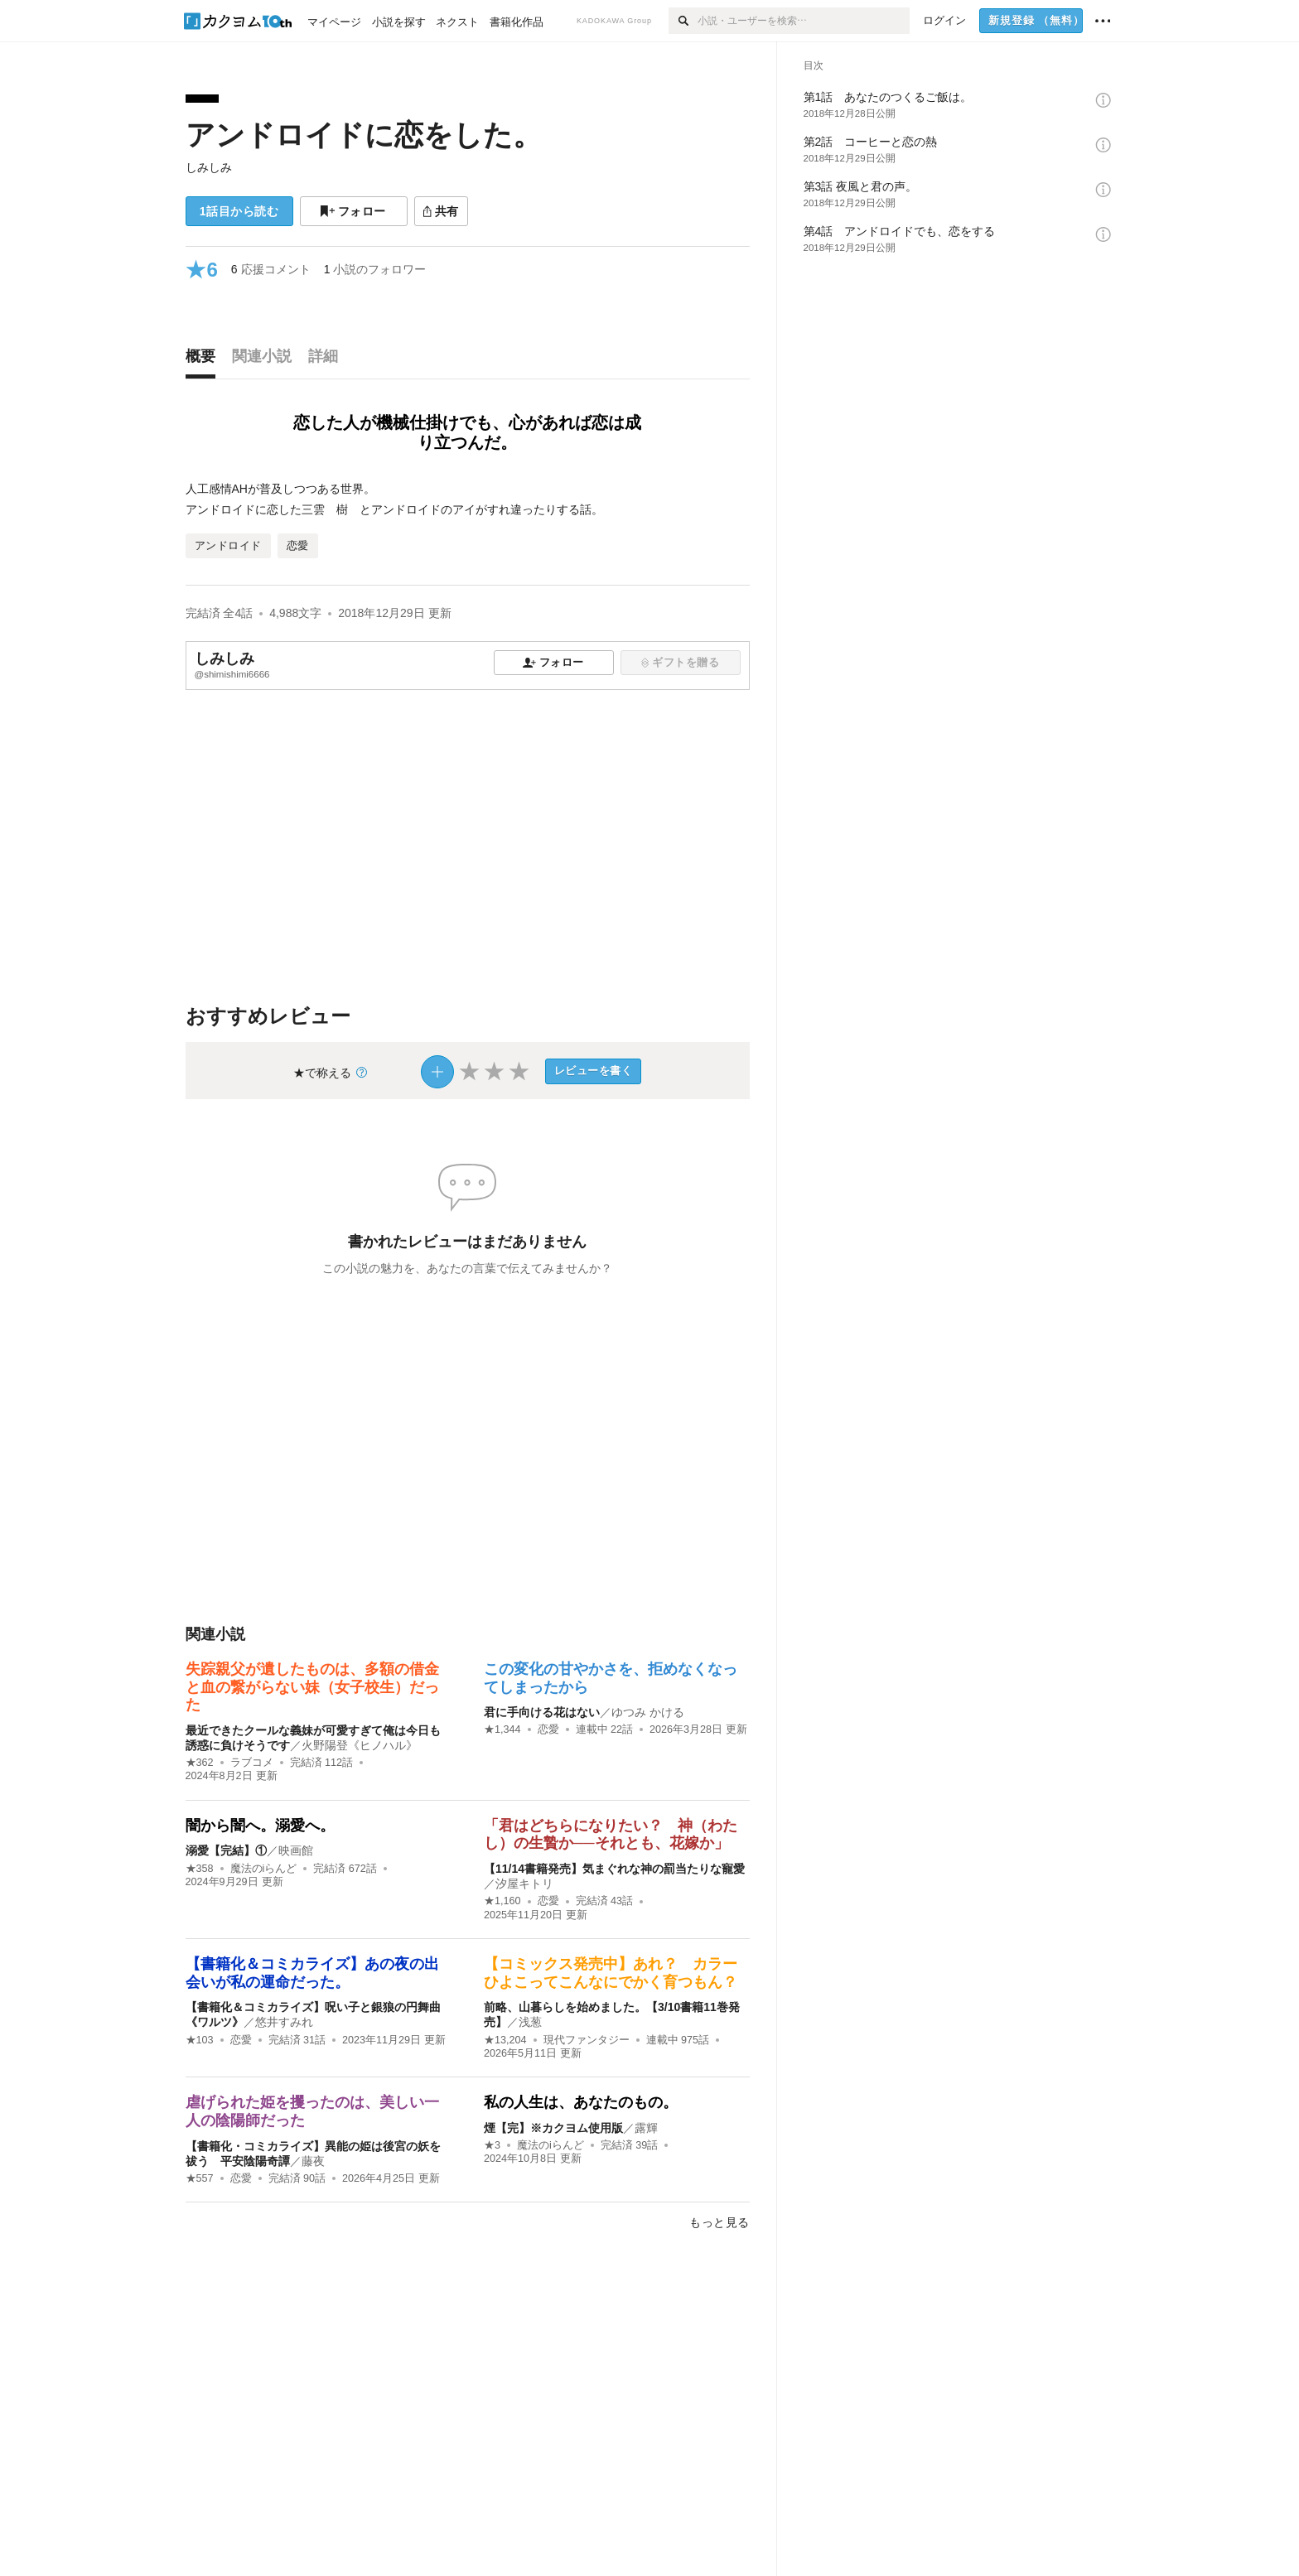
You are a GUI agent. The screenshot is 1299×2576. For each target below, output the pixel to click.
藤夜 (313, 2161)
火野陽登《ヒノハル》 (360, 1745)
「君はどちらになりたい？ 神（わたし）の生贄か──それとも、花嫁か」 (610, 1834)
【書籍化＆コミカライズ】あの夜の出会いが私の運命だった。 (312, 1973)
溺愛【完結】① (226, 1850)
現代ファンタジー (586, 2040)
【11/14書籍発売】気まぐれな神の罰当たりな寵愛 (614, 1868)
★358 (200, 1868)
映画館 (295, 1850)
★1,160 (502, 1901)
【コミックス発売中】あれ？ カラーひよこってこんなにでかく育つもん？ (610, 1973)
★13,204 (505, 2040)
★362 (200, 1762)
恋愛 (548, 1729)
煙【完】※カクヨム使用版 (553, 2128)
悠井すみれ (284, 2021)
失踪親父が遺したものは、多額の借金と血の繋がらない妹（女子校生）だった (312, 1687)
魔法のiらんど (263, 1868)
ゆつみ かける (647, 1712)
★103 (200, 2040)
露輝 (646, 2128)
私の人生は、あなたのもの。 (581, 2102)
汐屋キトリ (524, 1883)
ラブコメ (251, 1762)
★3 (492, 2145)
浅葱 (530, 2021)
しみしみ (209, 167)
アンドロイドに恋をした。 (364, 134)
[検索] (683, 20)
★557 (200, 2178)
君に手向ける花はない (542, 1712)
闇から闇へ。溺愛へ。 (260, 1825)
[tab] (205, 360)
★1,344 (502, 1729)
